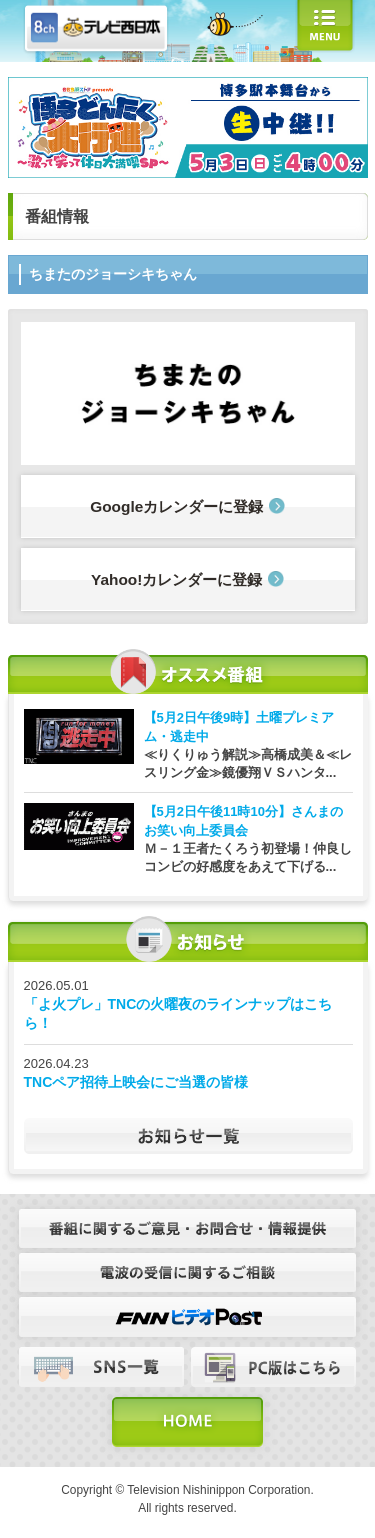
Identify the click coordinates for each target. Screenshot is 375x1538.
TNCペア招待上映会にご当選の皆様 (136, 1082)
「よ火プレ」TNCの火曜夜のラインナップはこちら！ (178, 1014)
